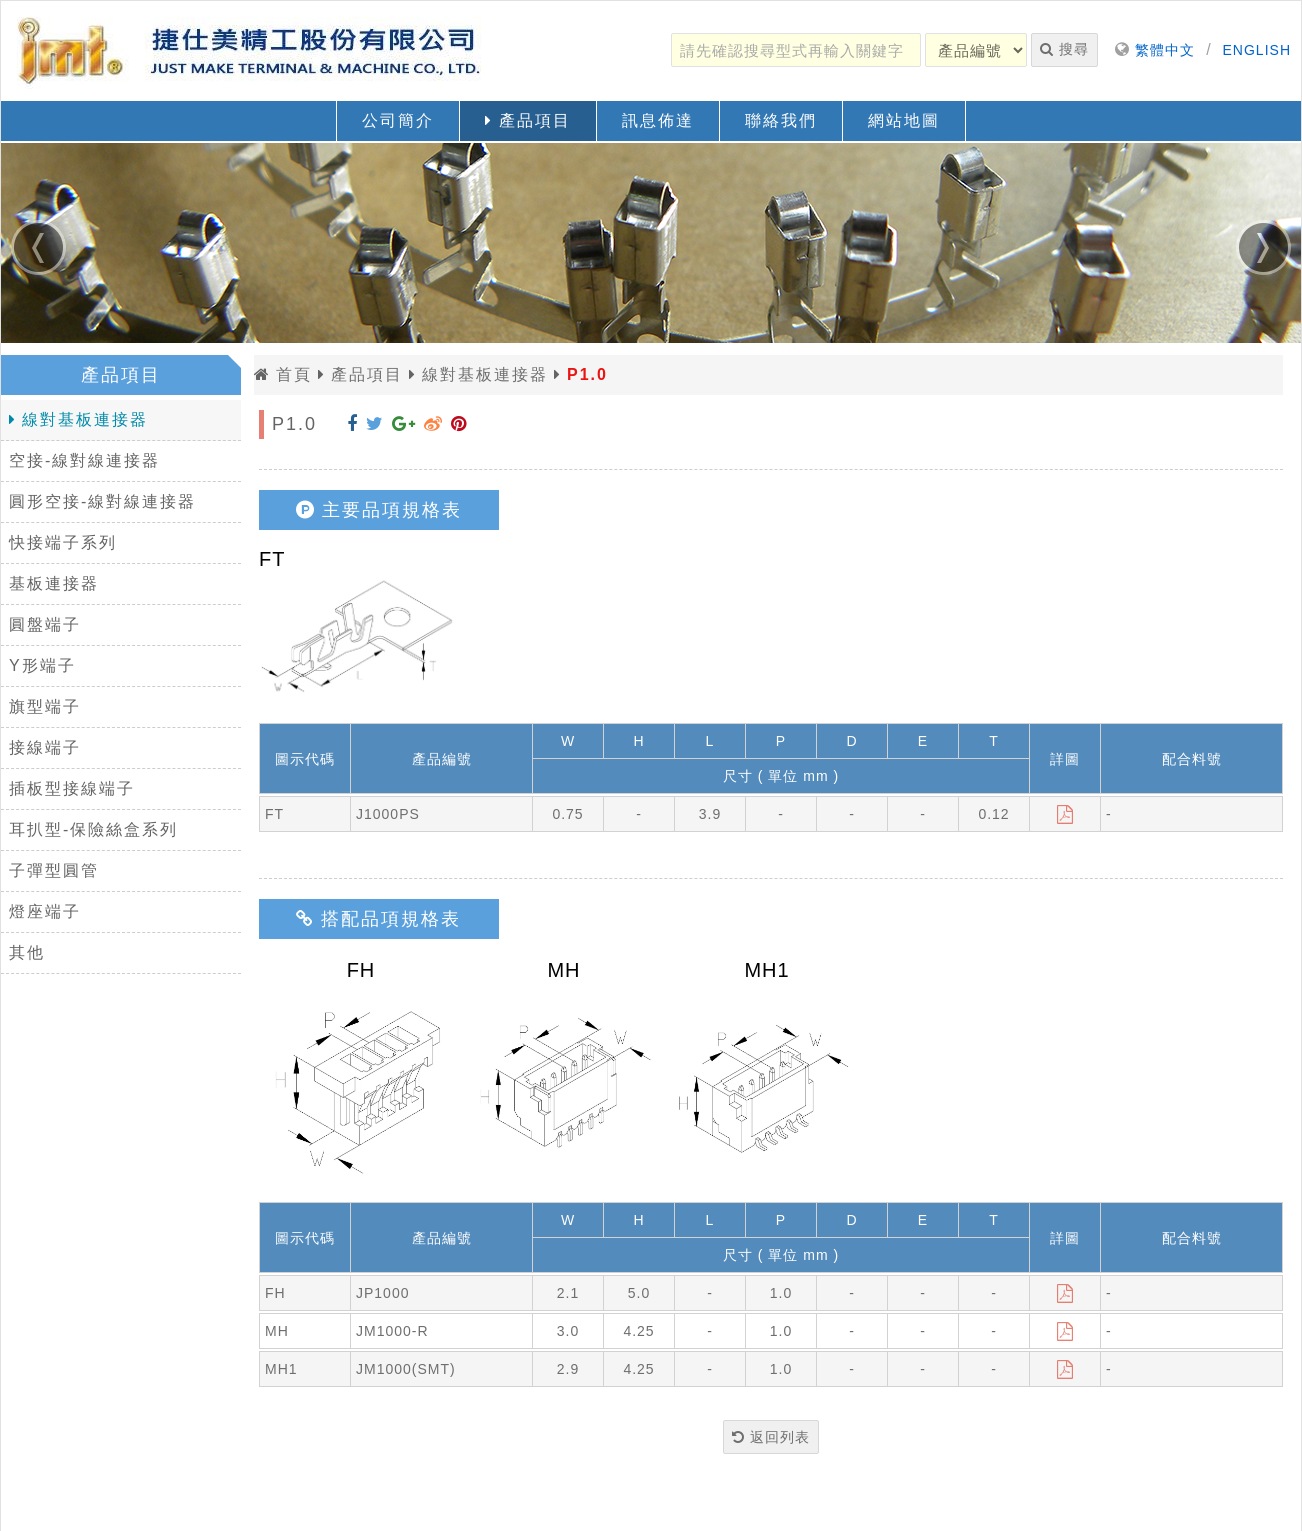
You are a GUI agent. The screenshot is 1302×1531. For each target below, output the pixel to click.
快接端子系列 (63, 542)
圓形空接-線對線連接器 (102, 501)
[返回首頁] (251, 51)
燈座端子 (45, 911)
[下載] (1065, 814)
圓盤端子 (45, 624)
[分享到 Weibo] (433, 424)
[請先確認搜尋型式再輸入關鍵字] (796, 50)
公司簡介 (398, 120)
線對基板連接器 (78, 419)
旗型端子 (45, 706)
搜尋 (1064, 49)
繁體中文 (1165, 50)
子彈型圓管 (54, 870)
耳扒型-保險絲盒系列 (93, 829)
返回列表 (771, 1437)
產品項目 (527, 120)
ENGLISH (1257, 50)
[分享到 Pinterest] (459, 424)
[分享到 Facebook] (352, 424)
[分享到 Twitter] (375, 424)
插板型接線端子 (72, 788)
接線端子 (45, 747)
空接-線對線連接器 (84, 460)
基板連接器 (54, 583)
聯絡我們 (781, 120)
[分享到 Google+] (404, 424)
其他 (27, 952)
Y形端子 (42, 665)
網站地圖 (904, 120)
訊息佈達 (658, 120)
